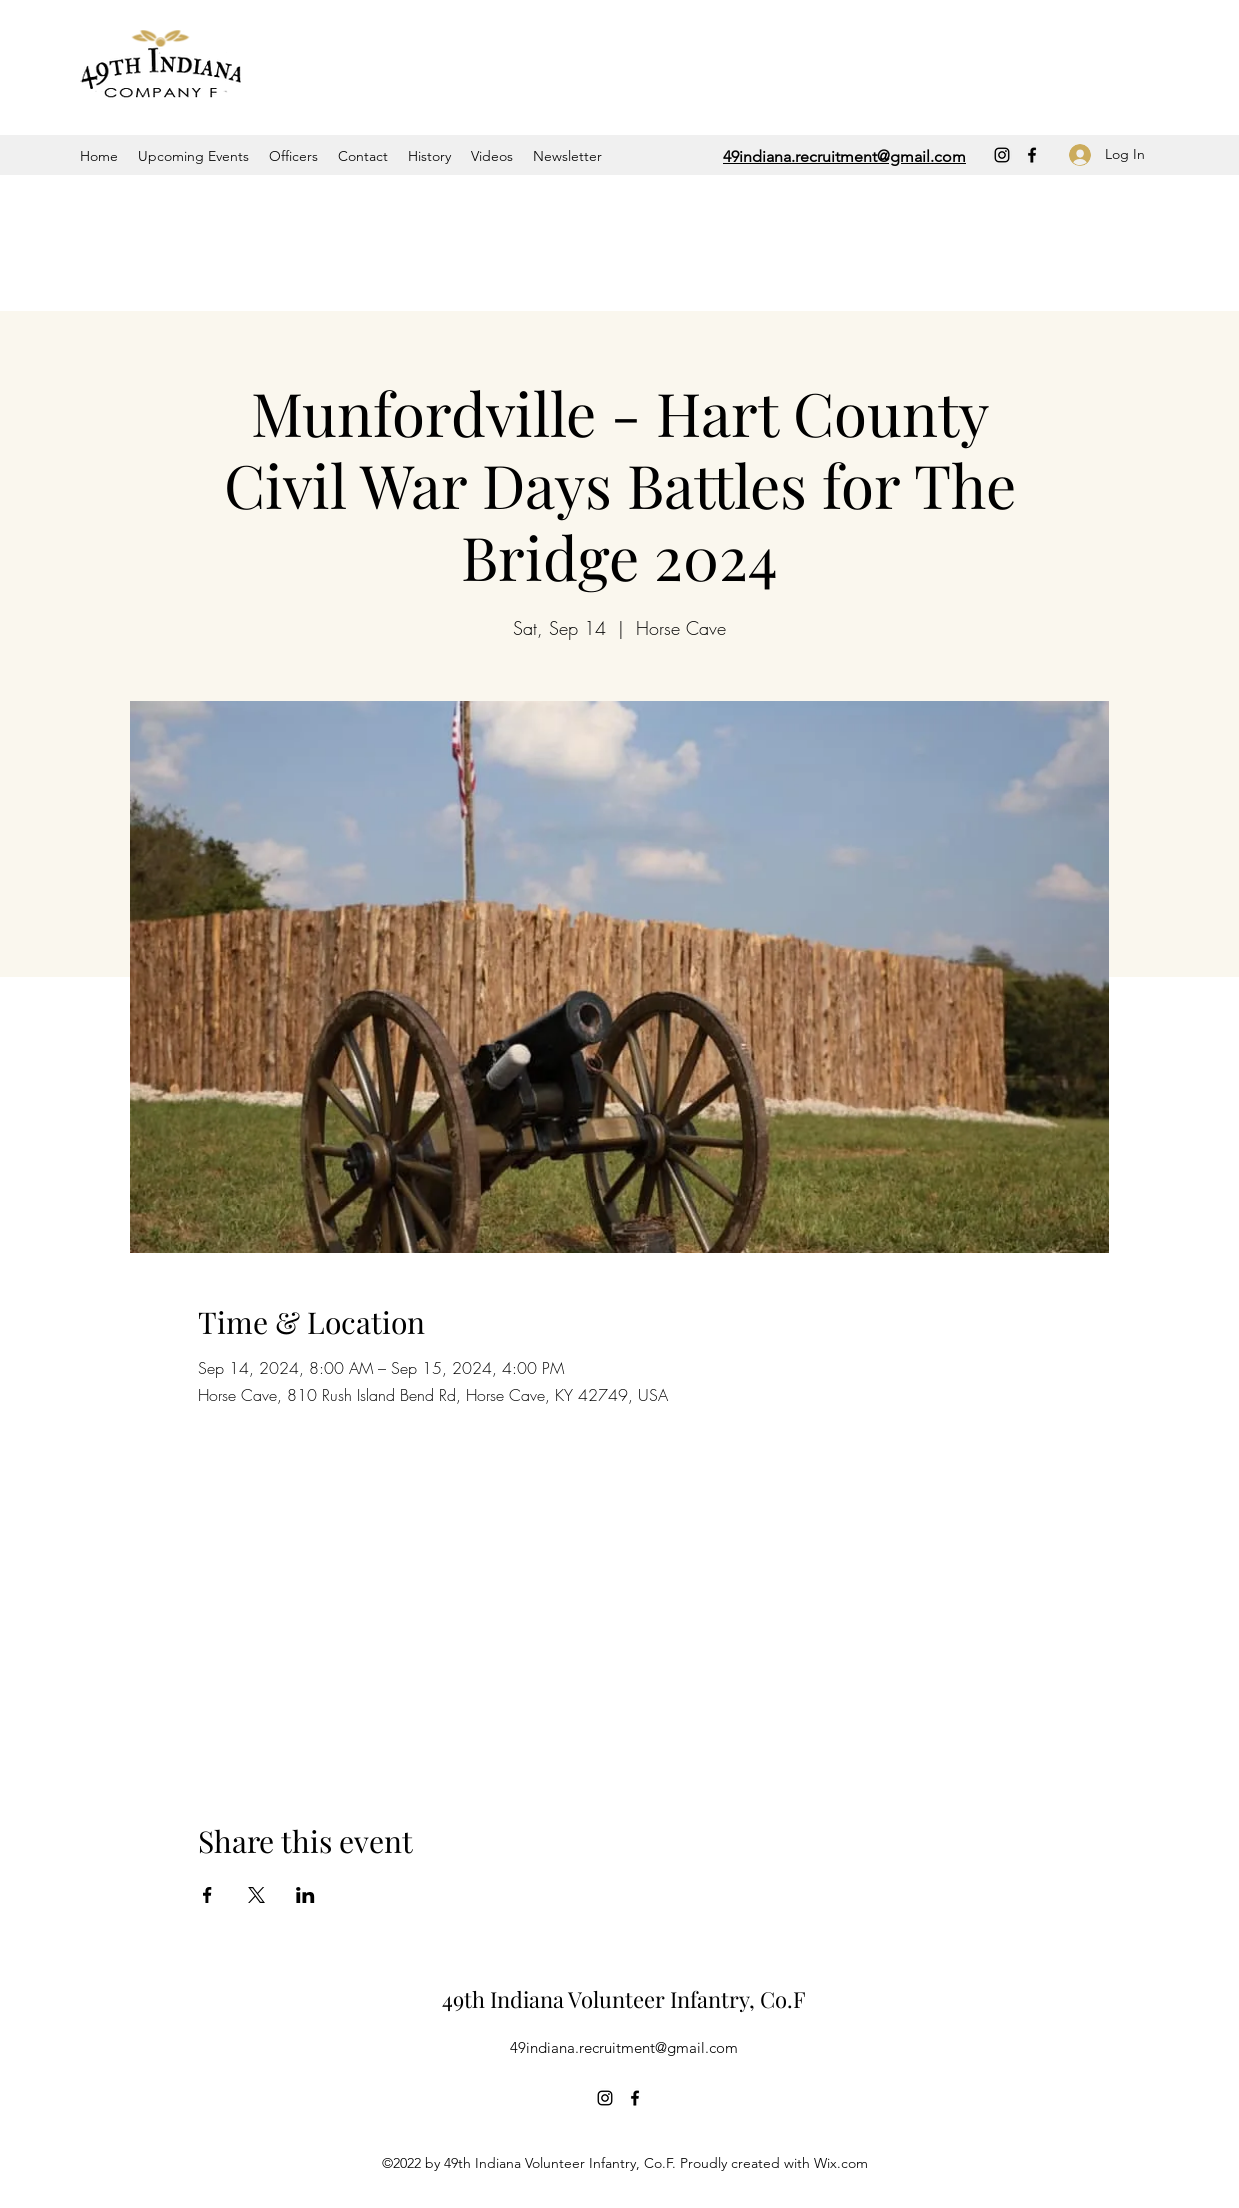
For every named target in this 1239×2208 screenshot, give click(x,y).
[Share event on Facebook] (207, 1895)
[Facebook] (1032, 155)
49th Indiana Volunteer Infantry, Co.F (624, 1999)
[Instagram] (1002, 155)
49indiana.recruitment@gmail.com (624, 2047)
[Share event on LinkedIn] (305, 1895)
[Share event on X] (256, 1895)
